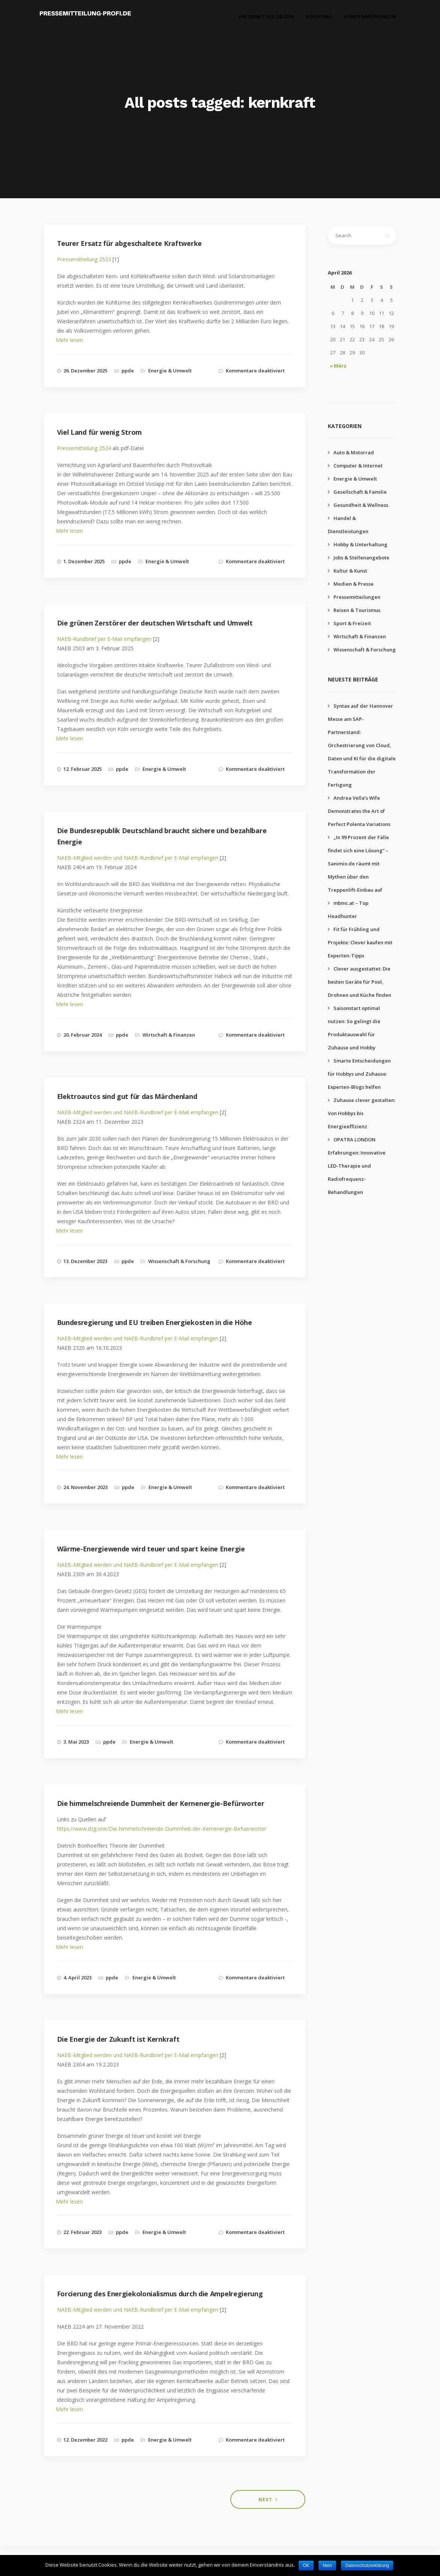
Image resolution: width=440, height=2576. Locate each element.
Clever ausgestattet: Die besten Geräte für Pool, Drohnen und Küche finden (359, 981)
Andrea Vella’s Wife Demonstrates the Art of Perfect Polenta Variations (359, 811)
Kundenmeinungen (370, 19)
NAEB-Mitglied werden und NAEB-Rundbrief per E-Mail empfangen (137, 857)
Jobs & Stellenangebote (361, 557)
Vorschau (319, 19)
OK (306, 2565)
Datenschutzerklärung (367, 2565)
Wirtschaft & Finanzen (169, 1034)
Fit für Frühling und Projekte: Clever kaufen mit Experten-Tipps (360, 942)
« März (338, 365)
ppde (128, 370)
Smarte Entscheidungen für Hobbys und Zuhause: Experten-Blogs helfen (359, 1073)
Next (265, 2499)
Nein (327, 2565)
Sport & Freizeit (352, 623)
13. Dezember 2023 (85, 1261)
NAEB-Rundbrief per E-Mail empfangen (104, 638)
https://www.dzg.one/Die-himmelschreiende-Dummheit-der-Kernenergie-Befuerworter (161, 1828)
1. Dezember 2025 (84, 561)
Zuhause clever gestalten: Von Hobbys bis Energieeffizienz (361, 1113)
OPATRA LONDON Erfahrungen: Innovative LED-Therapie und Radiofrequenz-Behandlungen (357, 1165)
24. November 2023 (85, 1487)
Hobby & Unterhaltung (360, 544)
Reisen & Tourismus (356, 610)
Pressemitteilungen (266, 19)
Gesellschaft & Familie (360, 491)
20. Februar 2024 (82, 1034)
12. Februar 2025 (82, 769)
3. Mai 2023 (76, 1741)
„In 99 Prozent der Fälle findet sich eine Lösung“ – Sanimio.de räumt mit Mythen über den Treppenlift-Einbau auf (358, 863)
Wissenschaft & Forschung (179, 1261)
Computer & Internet (358, 465)
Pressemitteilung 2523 (84, 259)
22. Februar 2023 (82, 2232)
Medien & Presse (353, 583)
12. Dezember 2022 (85, 2439)
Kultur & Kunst (350, 570)
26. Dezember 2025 (85, 370)
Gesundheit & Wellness (360, 505)
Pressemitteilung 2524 (84, 448)
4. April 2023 (77, 1977)
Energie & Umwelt (170, 370)
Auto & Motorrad (353, 452)
